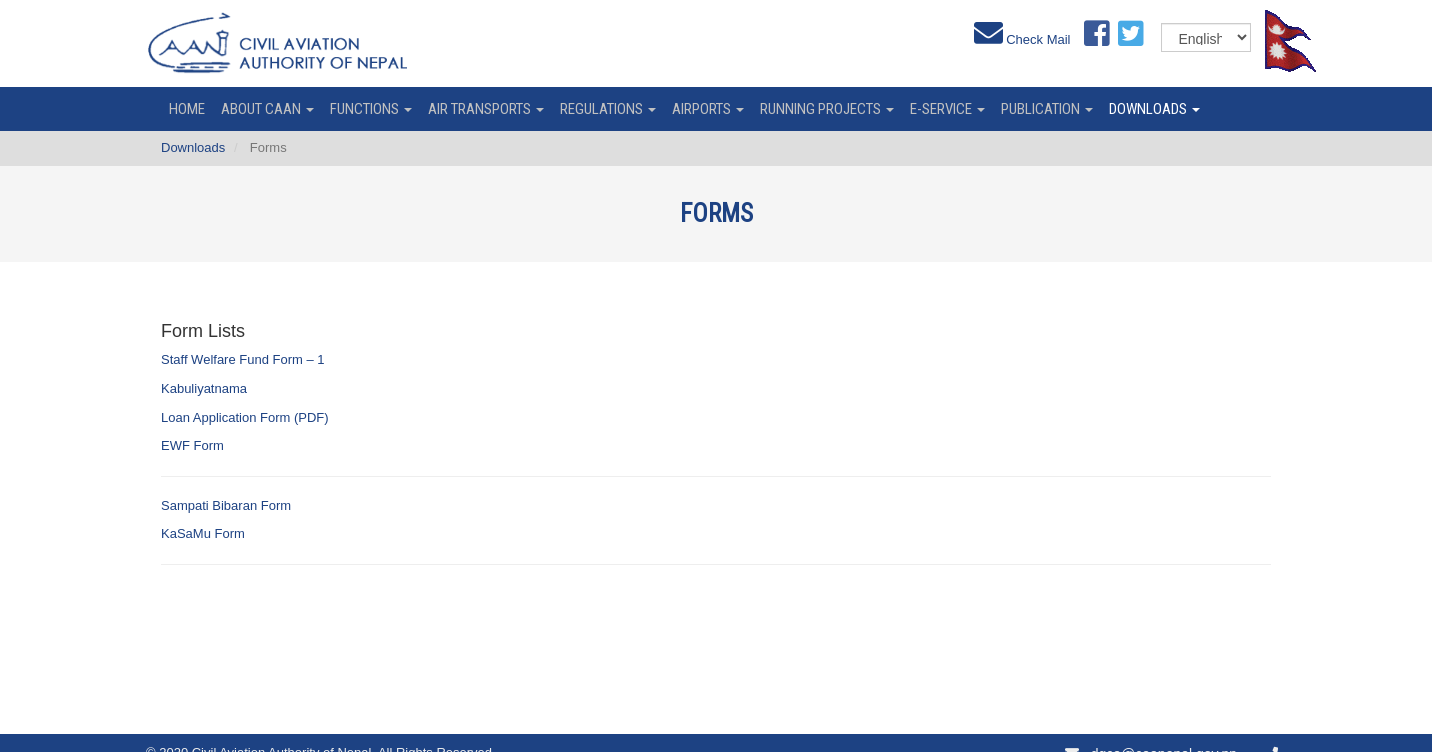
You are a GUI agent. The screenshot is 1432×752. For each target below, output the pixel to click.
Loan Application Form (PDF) (245, 417)
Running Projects (827, 109)
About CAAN (267, 109)
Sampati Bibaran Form (226, 505)
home (187, 109)
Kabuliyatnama (204, 388)
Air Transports (486, 109)
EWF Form (192, 445)
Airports (708, 109)
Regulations (608, 109)
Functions (371, 109)
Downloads (1154, 109)
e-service (947, 109)
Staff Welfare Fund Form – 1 (243, 359)
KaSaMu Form (203, 533)
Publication (1047, 109)
